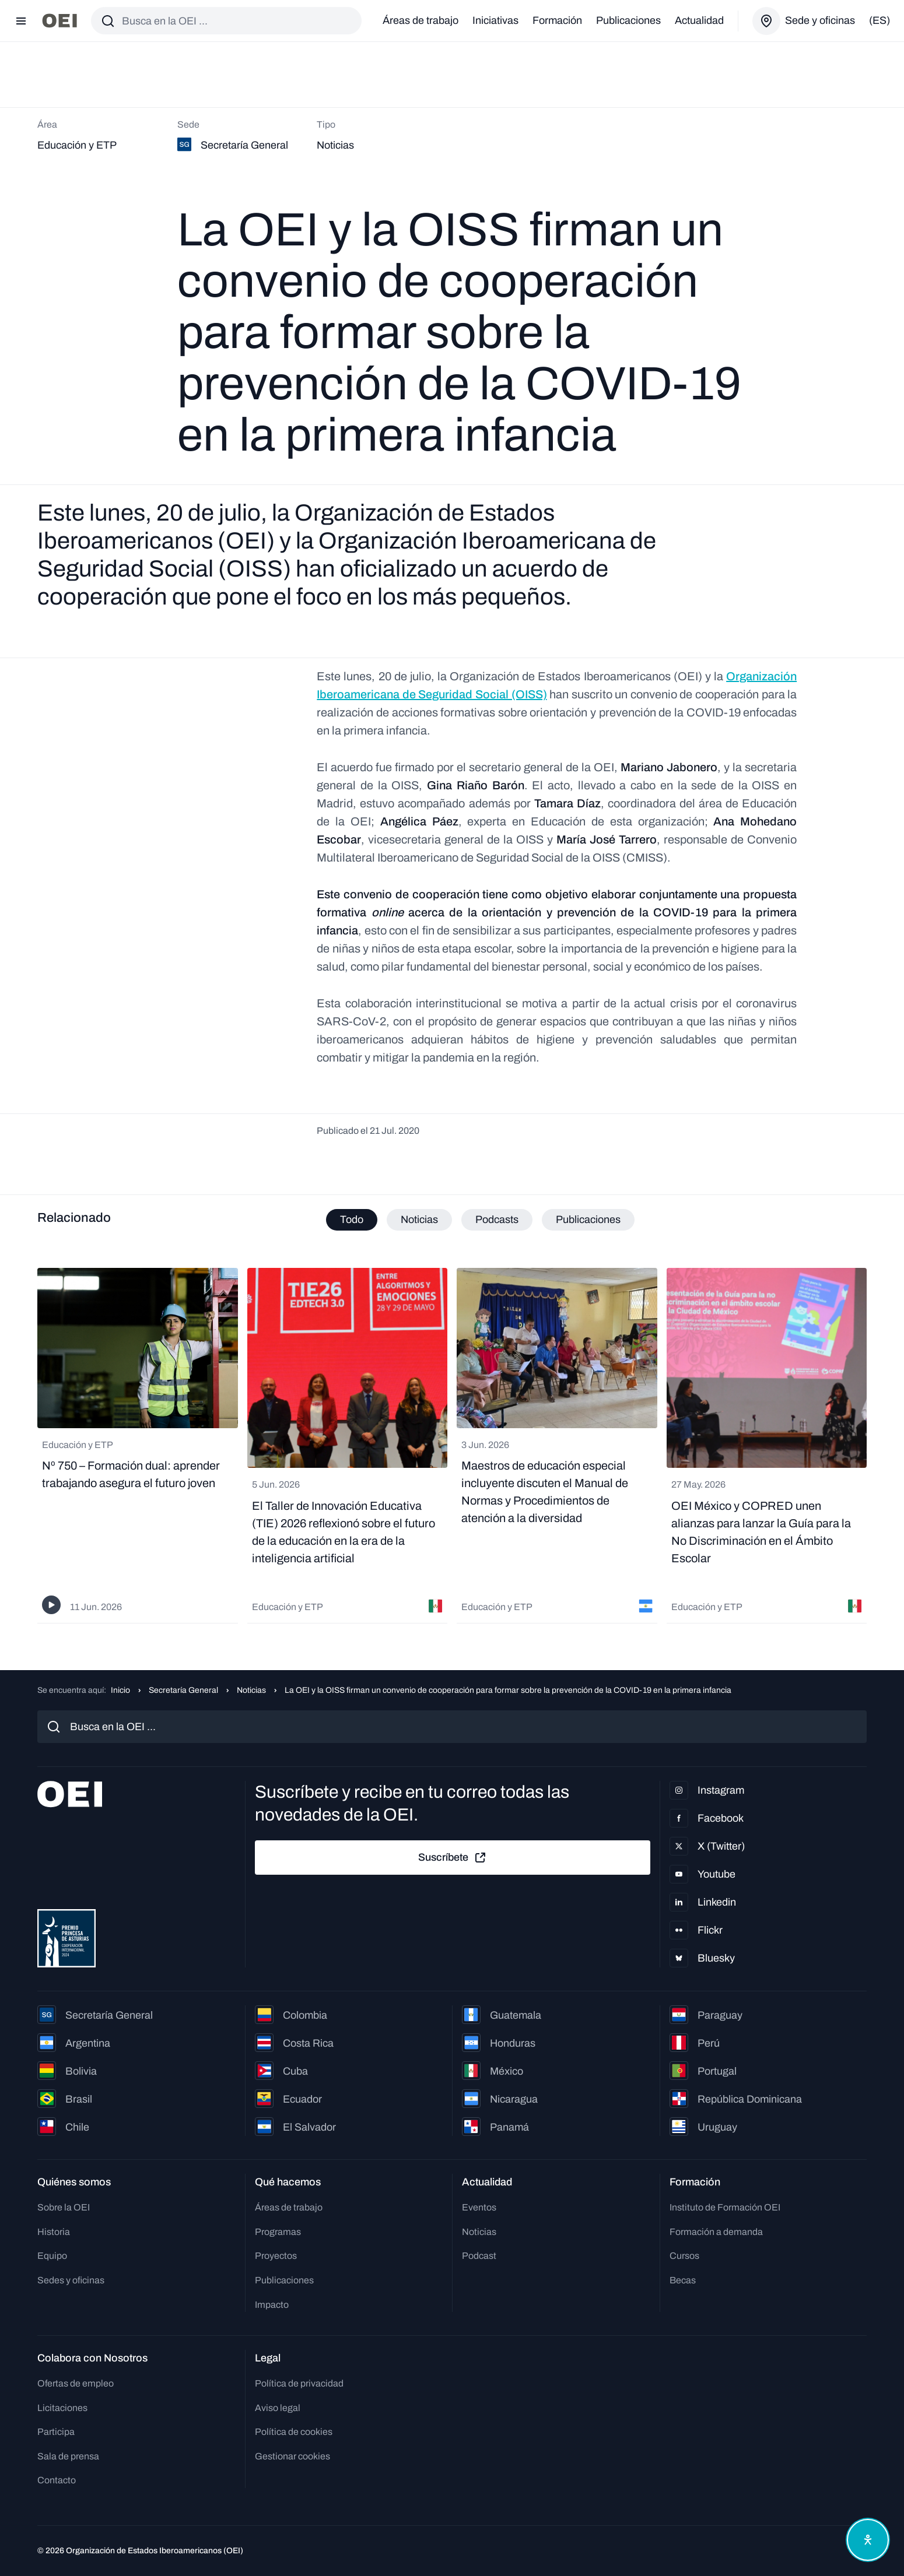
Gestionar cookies (292, 2456)
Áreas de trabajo (420, 20)
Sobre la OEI (63, 2207)
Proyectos (276, 2256)
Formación (557, 20)
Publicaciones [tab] (588, 1219)
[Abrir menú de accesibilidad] (868, 2540)
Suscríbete (452, 1858)
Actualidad (699, 20)
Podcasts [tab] (496, 1219)
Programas (278, 2232)
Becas (683, 2280)
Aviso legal (277, 2408)
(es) (879, 20)
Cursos (684, 2256)
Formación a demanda (716, 2232)
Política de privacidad (299, 2383)
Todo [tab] (351, 1219)
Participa (56, 2432)
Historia (53, 2232)
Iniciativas (495, 20)
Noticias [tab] (419, 1219)
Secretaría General (183, 1690)
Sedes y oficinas (70, 2280)
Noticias (251, 1690)
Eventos (479, 2207)
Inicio (120, 1690)
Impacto (272, 2305)
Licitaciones (62, 2408)
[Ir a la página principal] (59, 20)
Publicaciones (628, 20)
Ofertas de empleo (75, 2383)
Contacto (56, 2480)
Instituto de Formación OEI (725, 2207)
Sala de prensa (68, 2456)
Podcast (479, 2256)
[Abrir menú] (21, 21)
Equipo (52, 2256)
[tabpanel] (452, 1446)
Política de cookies (293, 2432)
